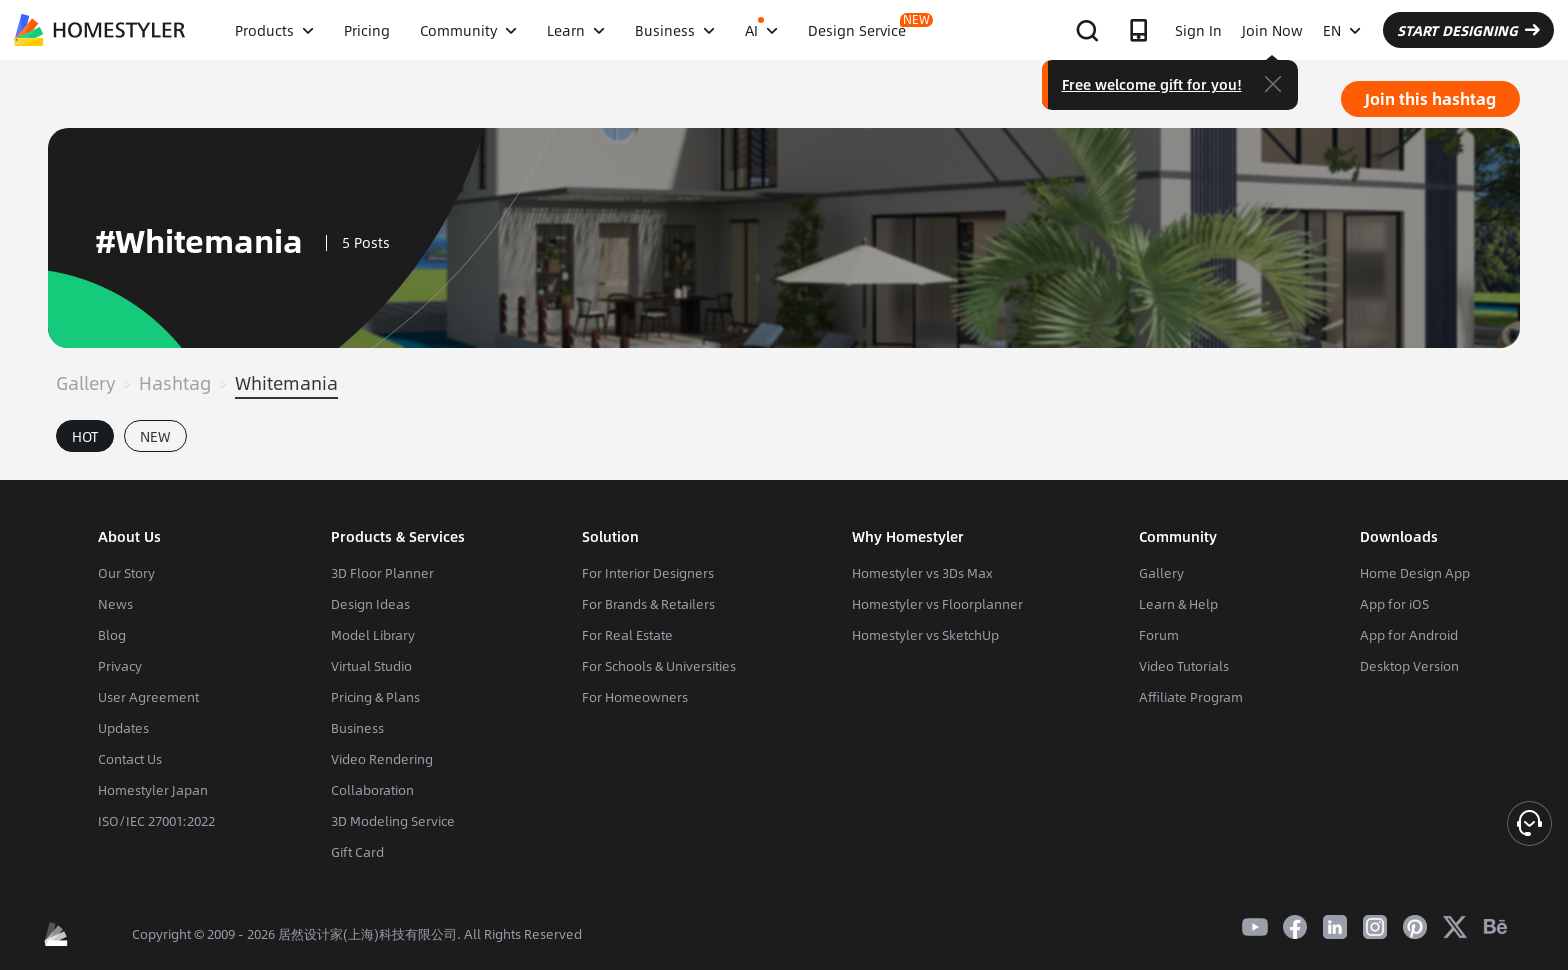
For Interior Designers (648, 573)
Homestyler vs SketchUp (925, 635)
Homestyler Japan (153, 790)
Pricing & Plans (375, 697)
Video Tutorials (1184, 666)
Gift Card (357, 852)
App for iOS (1394, 604)
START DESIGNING (1468, 30)
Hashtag (175, 383)
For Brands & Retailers (648, 604)
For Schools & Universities (659, 666)
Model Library (373, 635)
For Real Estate (627, 635)
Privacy (120, 666)
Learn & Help (1178, 604)
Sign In (1198, 30)
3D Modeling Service (393, 821)
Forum (1159, 635)
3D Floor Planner (382, 573)
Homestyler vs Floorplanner (937, 604)
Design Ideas (370, 604)
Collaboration (372, 790)
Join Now (1272, 30)
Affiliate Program (1191, 697)
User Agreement (148, 697)
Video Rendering (382, 759)
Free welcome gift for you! (1152, 84)
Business (357, 728)
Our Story (126, 573)
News (115, 604)
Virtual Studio (371, 666)
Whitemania (286, 383)
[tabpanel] (784, 470)
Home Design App (1415, 573)
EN (1342, 30)
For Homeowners (635, 697)
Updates (123, 728)
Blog (112, 635)
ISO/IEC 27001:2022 (156, 821)
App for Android (1409, 635)
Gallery (85, 383)
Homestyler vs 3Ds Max (922, 573)
